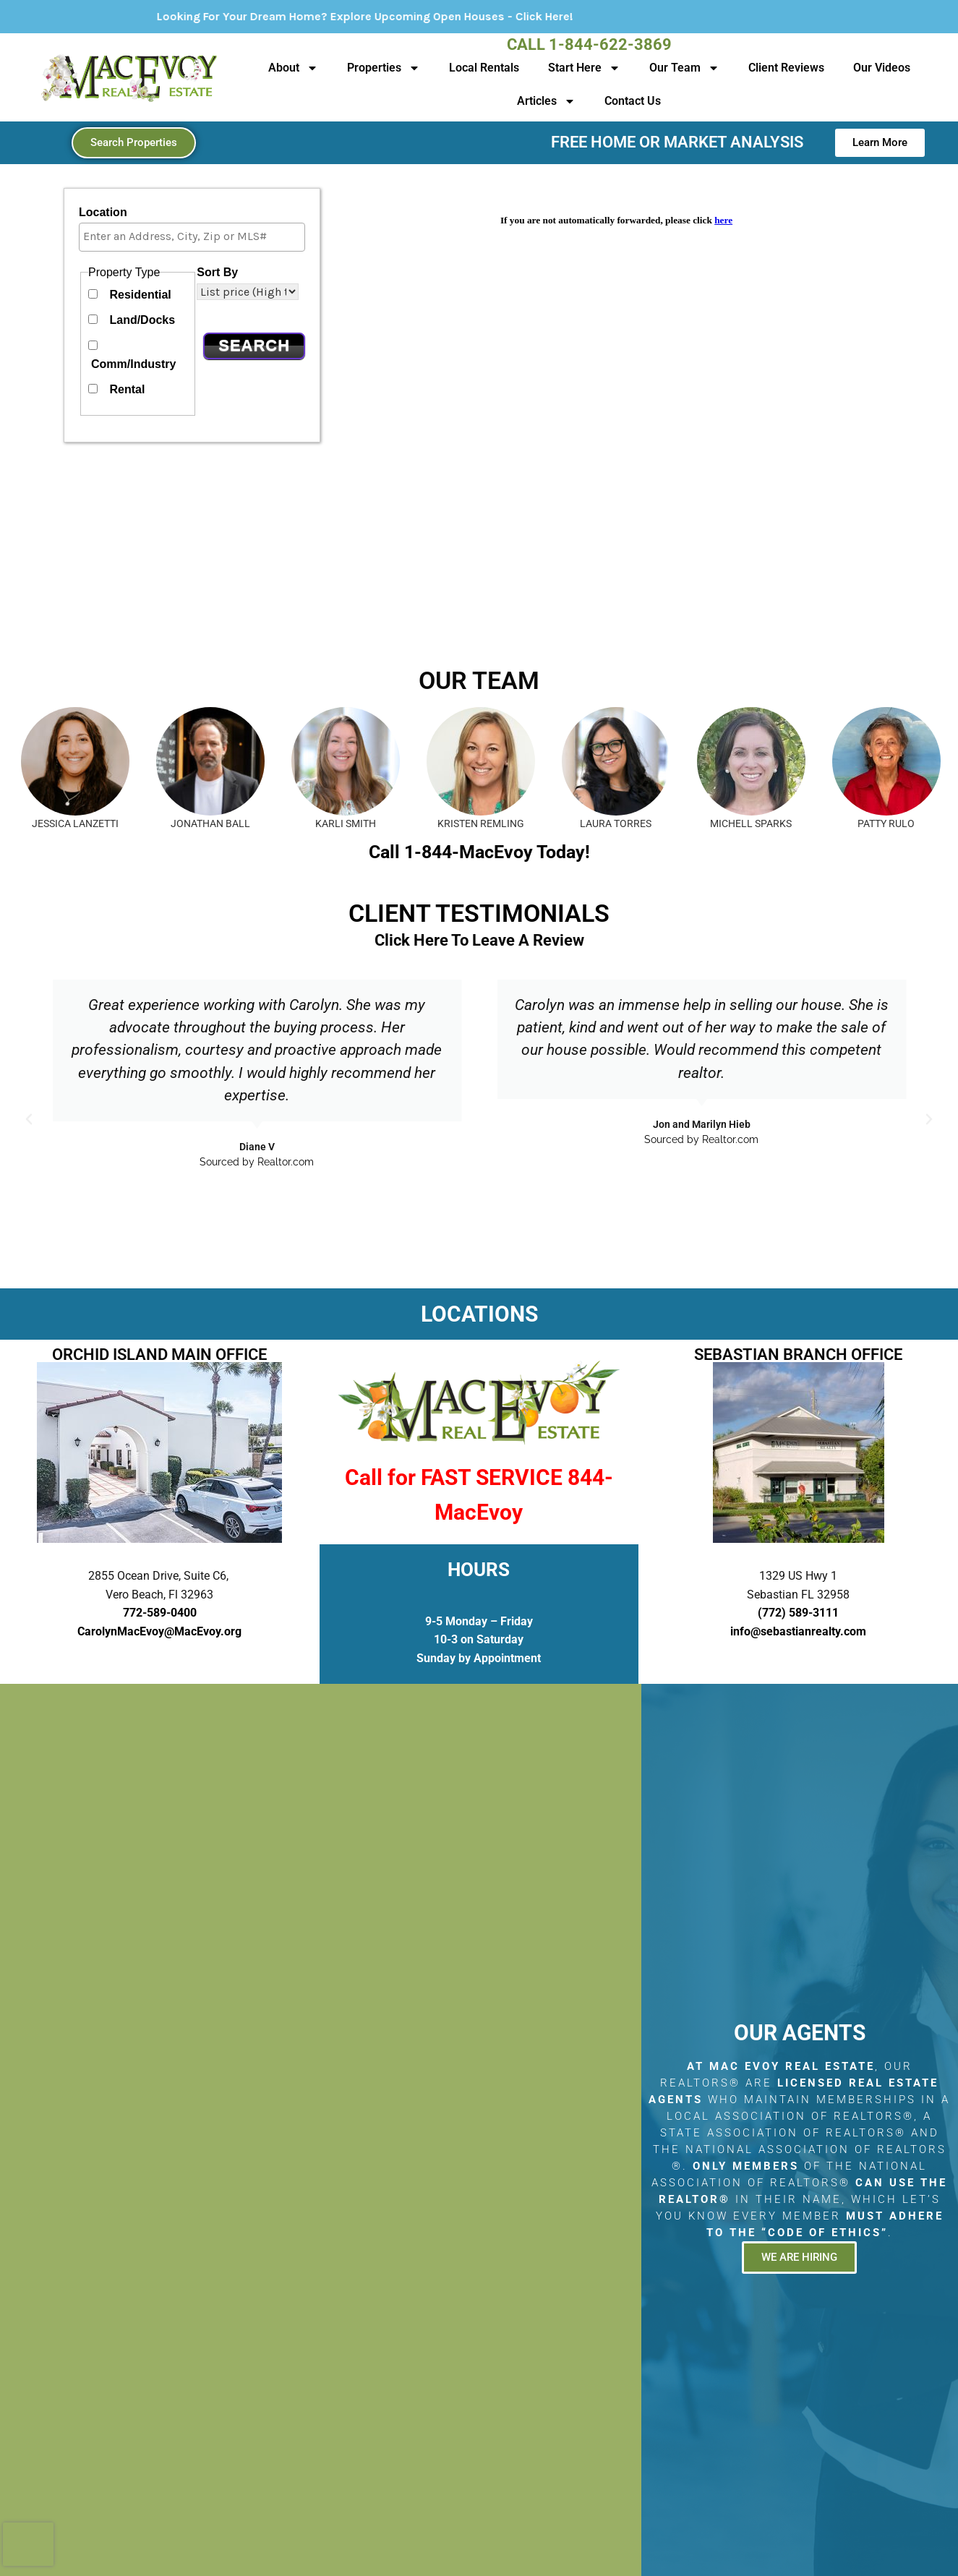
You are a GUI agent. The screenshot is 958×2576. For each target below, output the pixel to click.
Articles (546, 101)
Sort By (217, 272)
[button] (29, 1119)
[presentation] (28, 2544)
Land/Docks (142, 320)
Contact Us (632, 101)
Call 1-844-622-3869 (589, 44)
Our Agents (799, 2032)
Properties (383, 68)
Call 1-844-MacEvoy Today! (479, 852)
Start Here (584, 68)
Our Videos (881, 67)
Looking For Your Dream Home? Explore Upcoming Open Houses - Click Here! (421, 16)
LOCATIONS (479, 1314)
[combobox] (192, 237)
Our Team (684, 68)
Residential (140, 294)
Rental (127, 389)
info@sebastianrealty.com (798, 1631)
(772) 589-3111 (798, 1612)
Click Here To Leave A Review (479, 940)
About (293, 68)
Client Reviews (786, 67)
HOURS (479, 1569)
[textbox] (195, 236)
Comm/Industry (133, 364)
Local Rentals (484, 67)
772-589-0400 (160, 1612)
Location (103, 212)
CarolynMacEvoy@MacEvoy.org (159, 1631)
